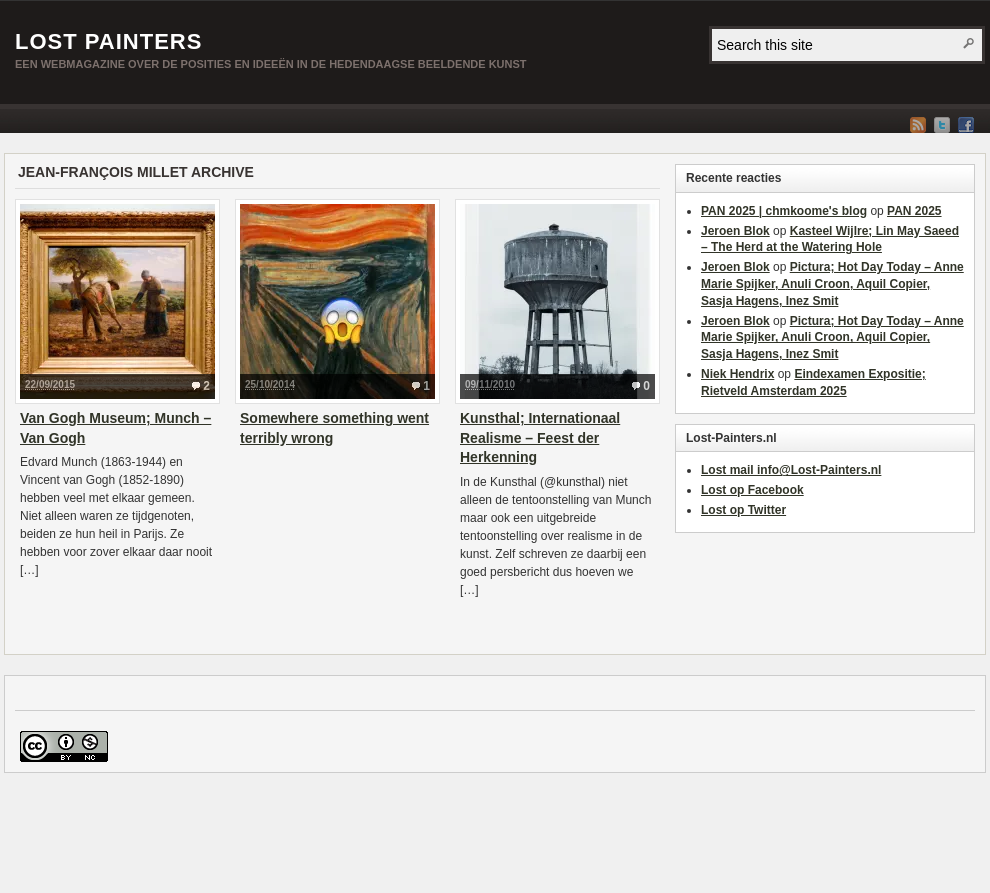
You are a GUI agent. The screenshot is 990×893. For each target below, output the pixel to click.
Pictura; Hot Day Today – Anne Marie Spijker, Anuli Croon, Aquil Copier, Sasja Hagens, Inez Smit (832, 284)
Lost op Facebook (752, 490)
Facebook (966, 125)
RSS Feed (918, 125)
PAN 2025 (914, 211)
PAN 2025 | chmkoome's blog (784, 211)
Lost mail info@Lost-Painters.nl (791, 470)
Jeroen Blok (735, 231)
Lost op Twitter (743, 510)
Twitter (942, 125)
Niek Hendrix (737, 374)
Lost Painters (108, 41)
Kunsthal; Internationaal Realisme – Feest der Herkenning (540, 437)
